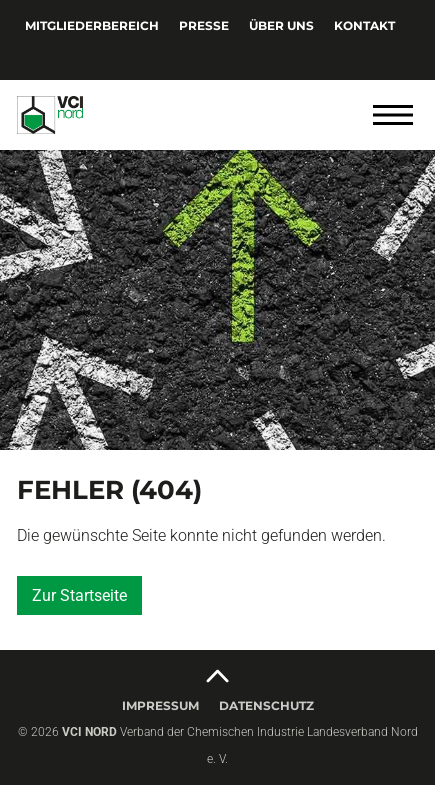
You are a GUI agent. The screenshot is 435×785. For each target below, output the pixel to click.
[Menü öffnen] (393, 115)
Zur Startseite (79, 595)
